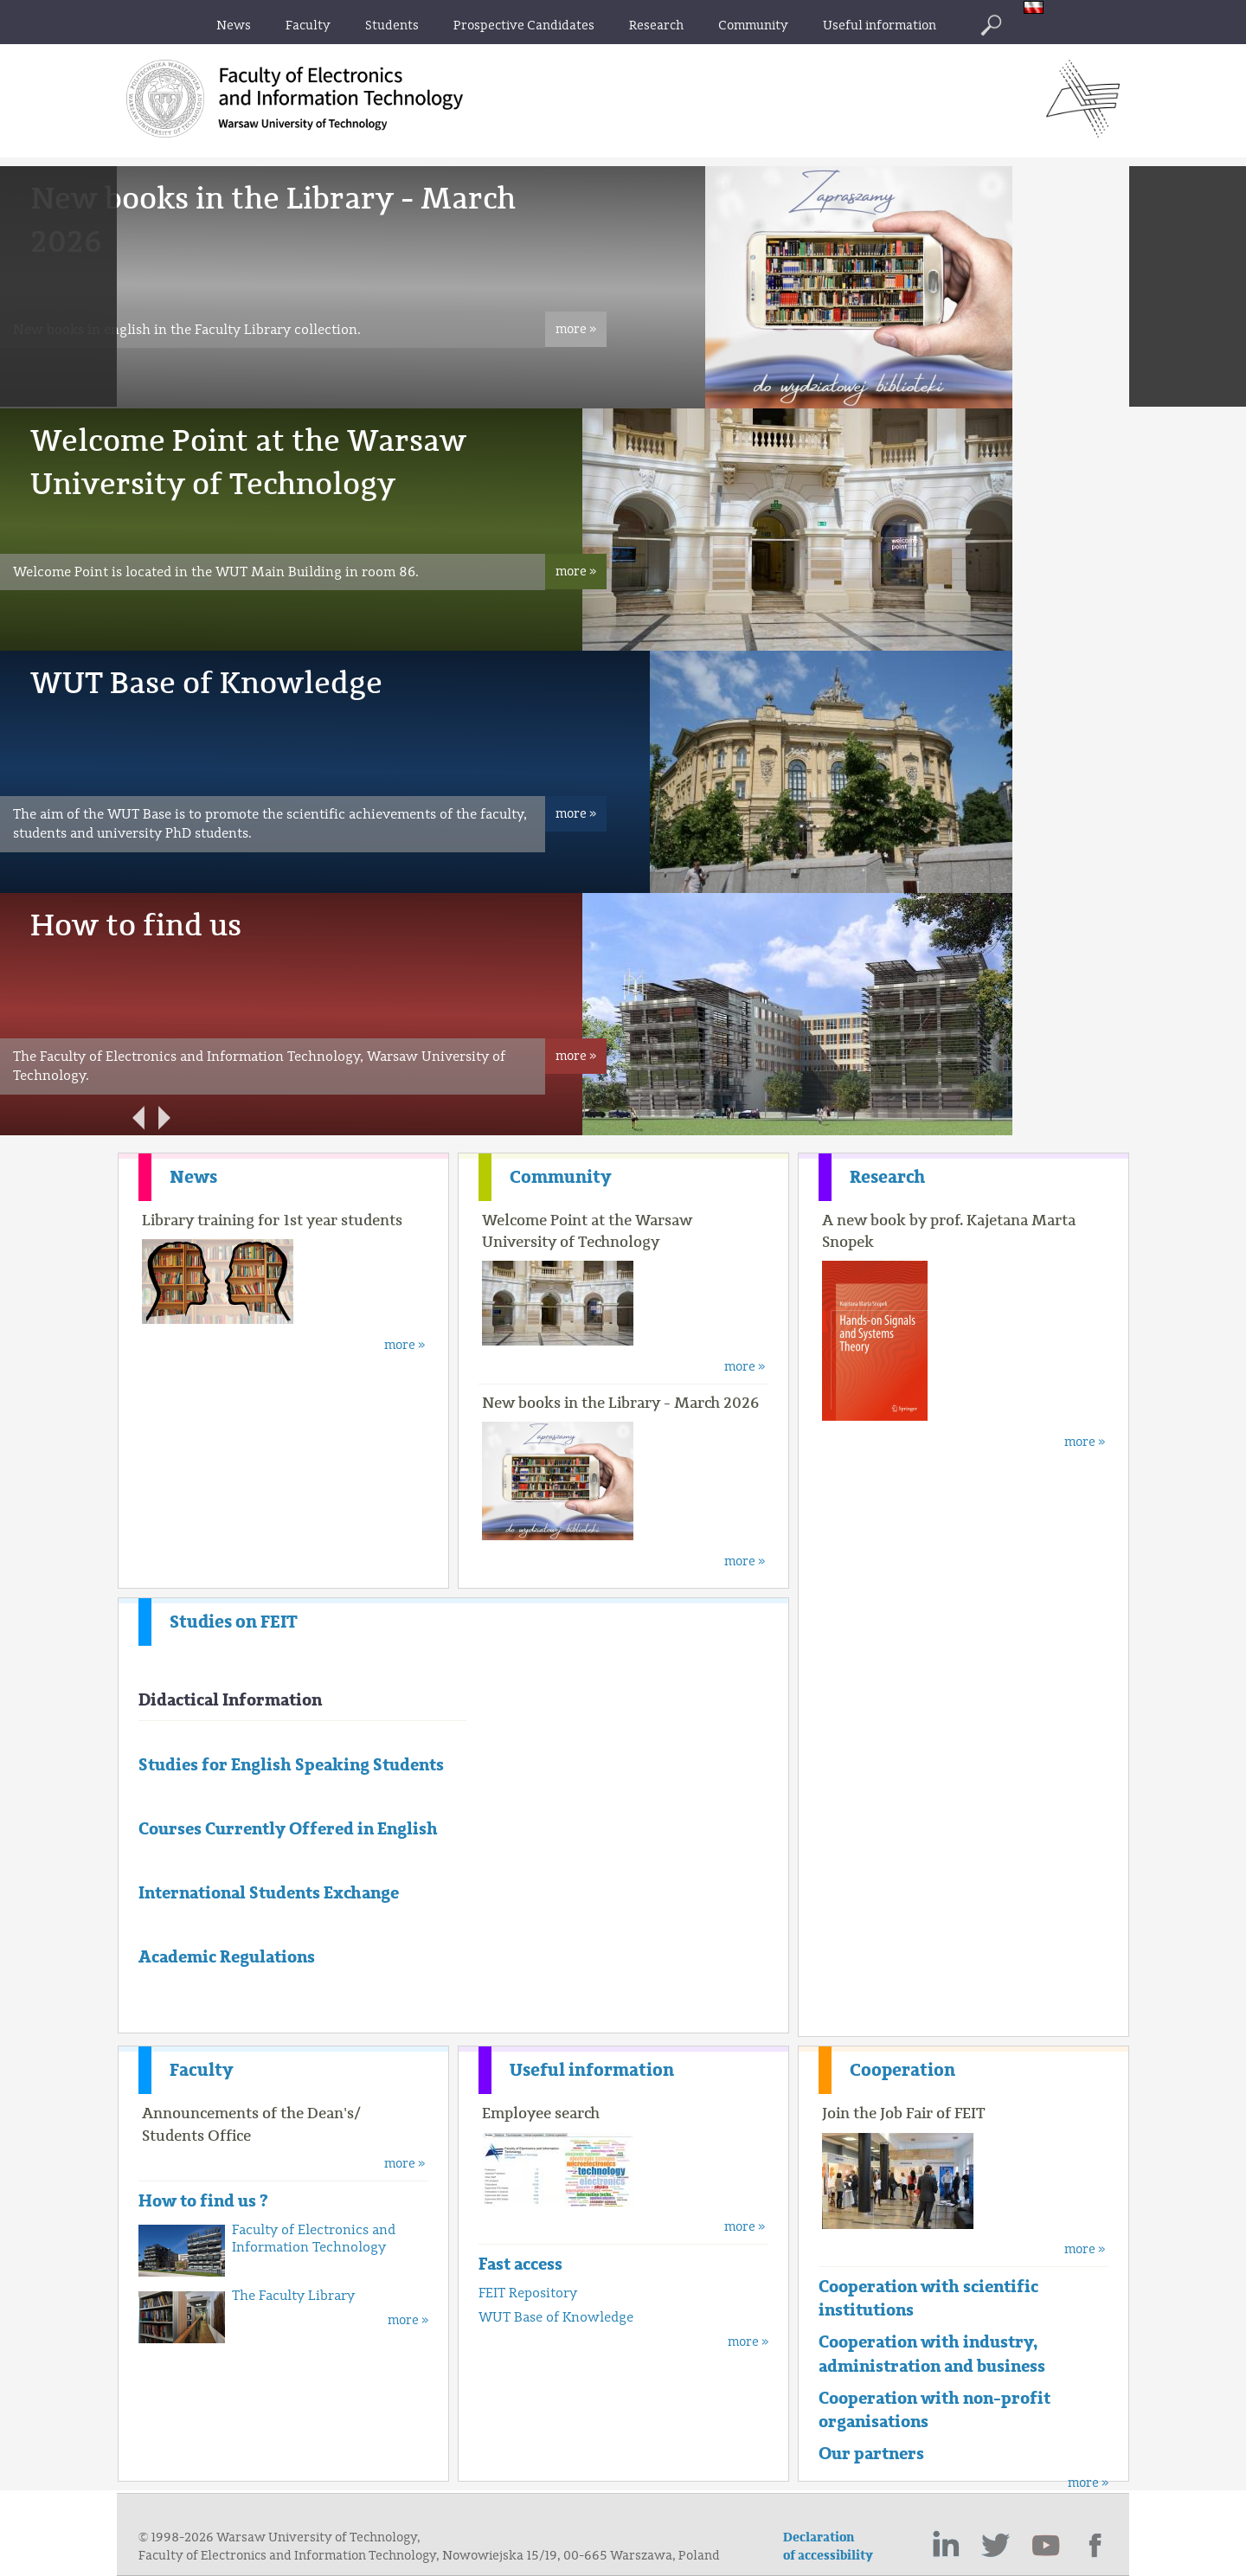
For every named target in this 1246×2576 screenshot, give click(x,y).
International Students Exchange (268, 1893)
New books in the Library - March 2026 (620, 1402)
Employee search (541, 2113)
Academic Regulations (226, 1957)
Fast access (520, 2264)
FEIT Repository (527, 2293)
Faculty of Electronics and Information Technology (313, 2238)
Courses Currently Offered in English (288, 1828)
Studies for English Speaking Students (291, 1764)
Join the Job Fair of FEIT (904, 2113)
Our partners (871, 2453)
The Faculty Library (293, 2295)
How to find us (135, 925)
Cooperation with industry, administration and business (932, 2353)
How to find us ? (203, 2201)
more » (576, 329)
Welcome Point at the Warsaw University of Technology (587, 1231)
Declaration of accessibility (828, 2546)
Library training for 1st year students (272, 1220)
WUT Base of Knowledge (206, 683)
